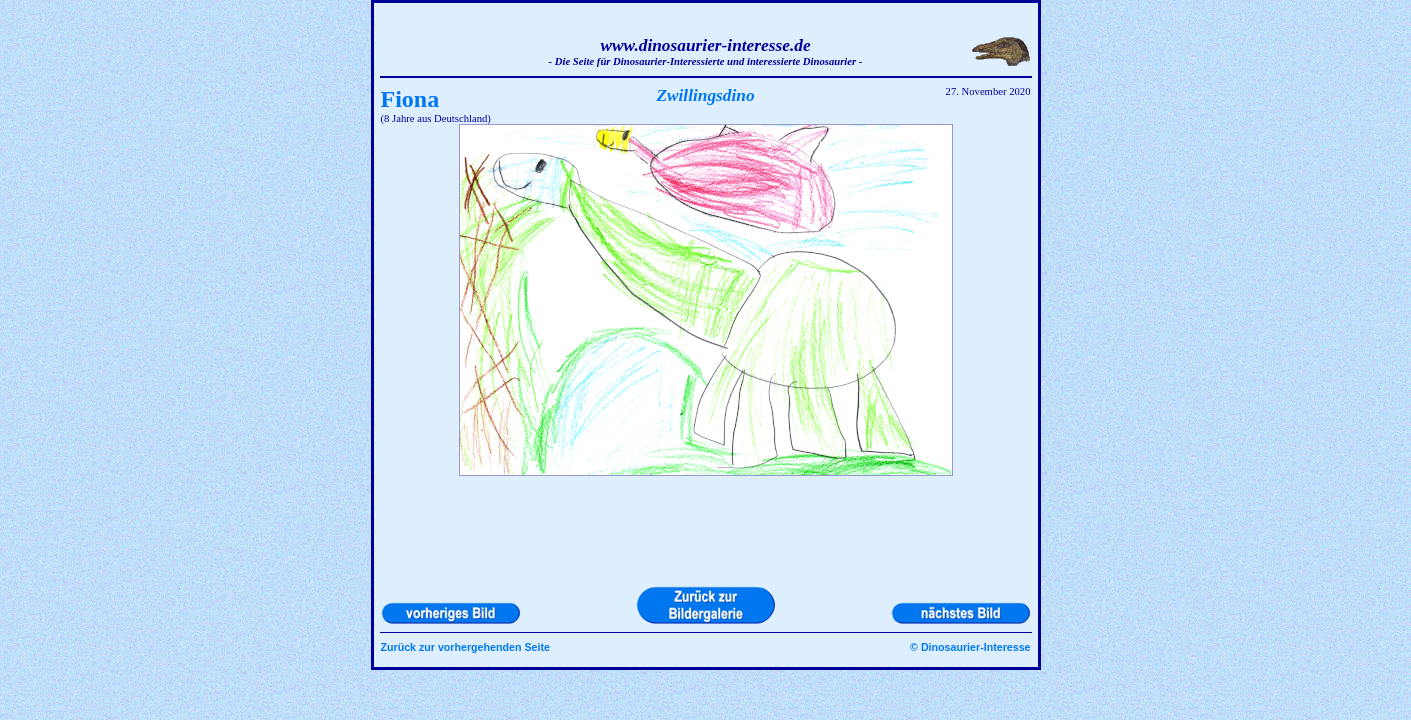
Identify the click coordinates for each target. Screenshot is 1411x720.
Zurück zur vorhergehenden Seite (465, 647)
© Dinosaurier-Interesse (970, 647)
